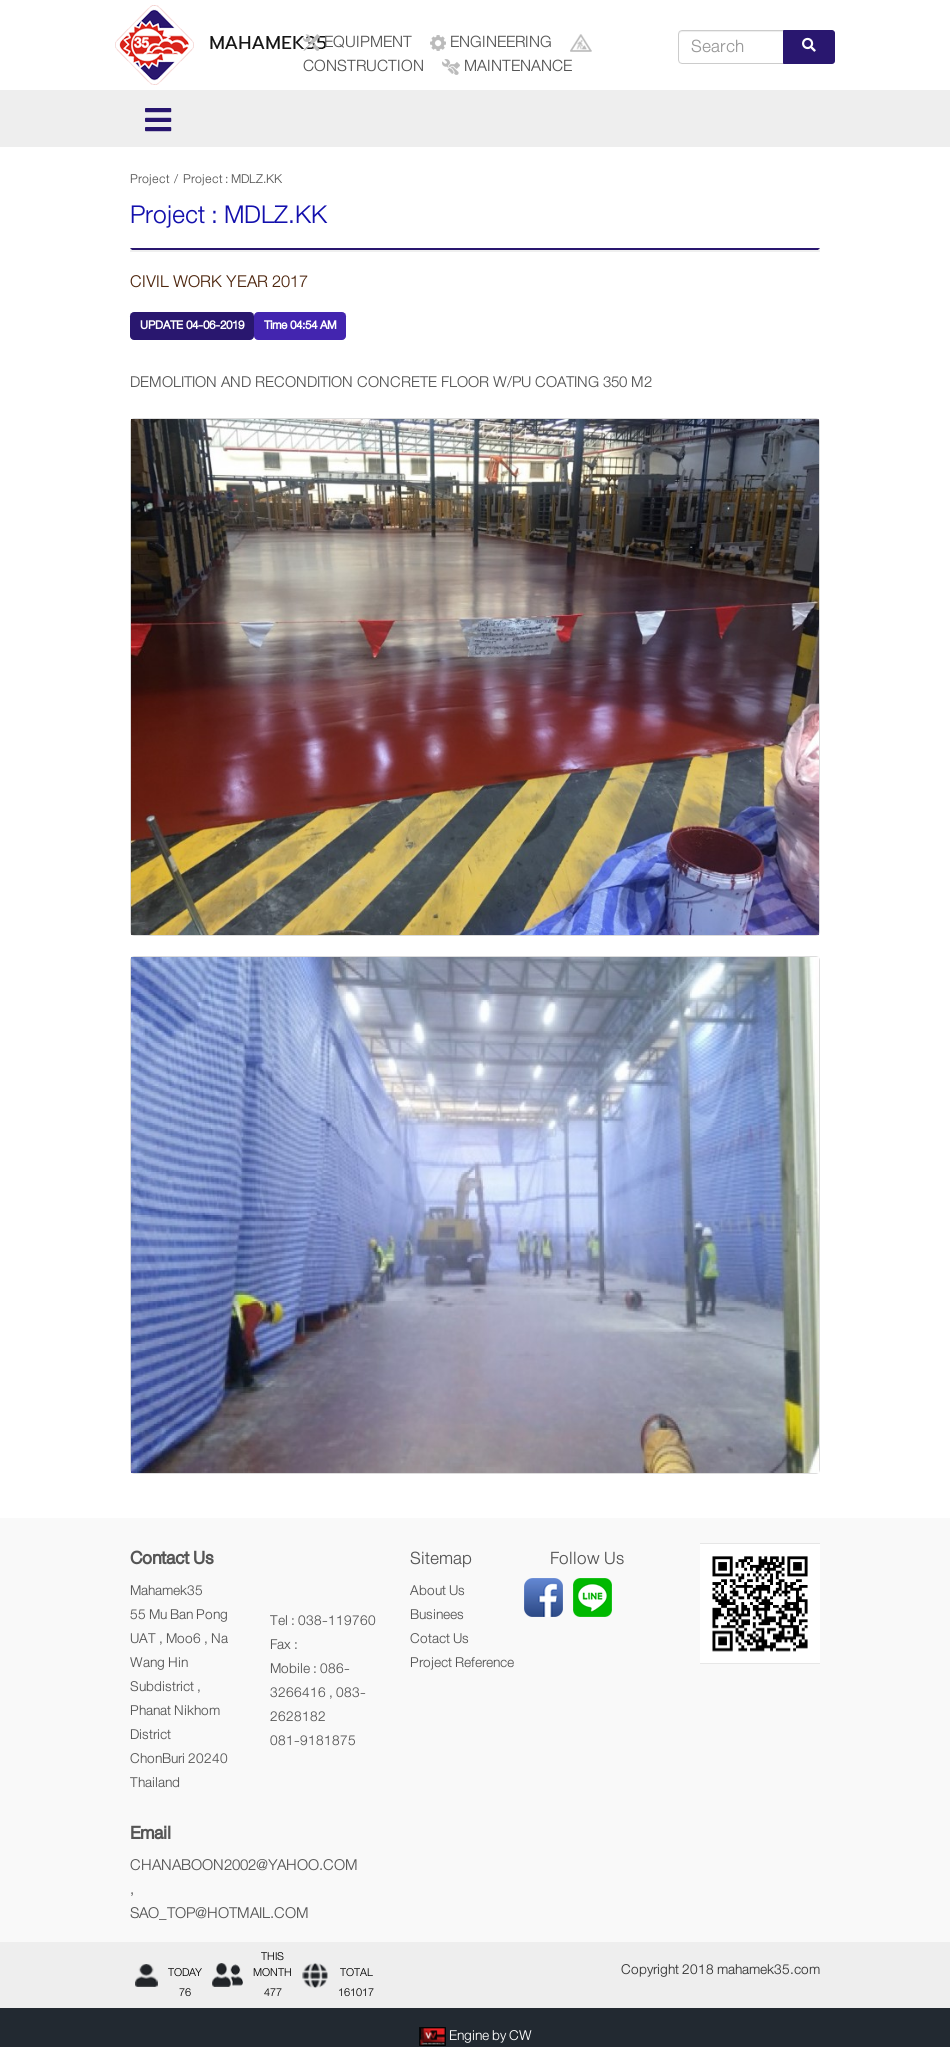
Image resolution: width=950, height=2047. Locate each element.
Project (149, 179)
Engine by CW (490, 2035)
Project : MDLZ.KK (232, 179)
